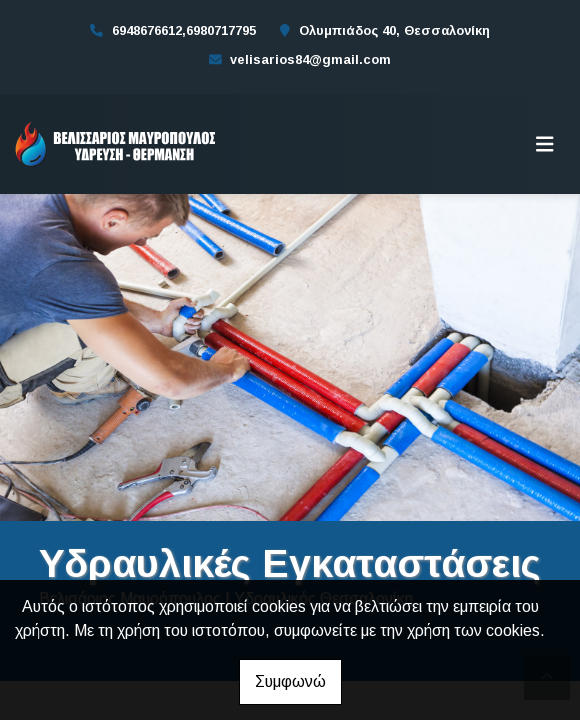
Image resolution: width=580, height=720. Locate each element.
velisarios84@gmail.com (310, 59)
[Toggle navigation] (545, 144)
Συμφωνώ (290, 681)
